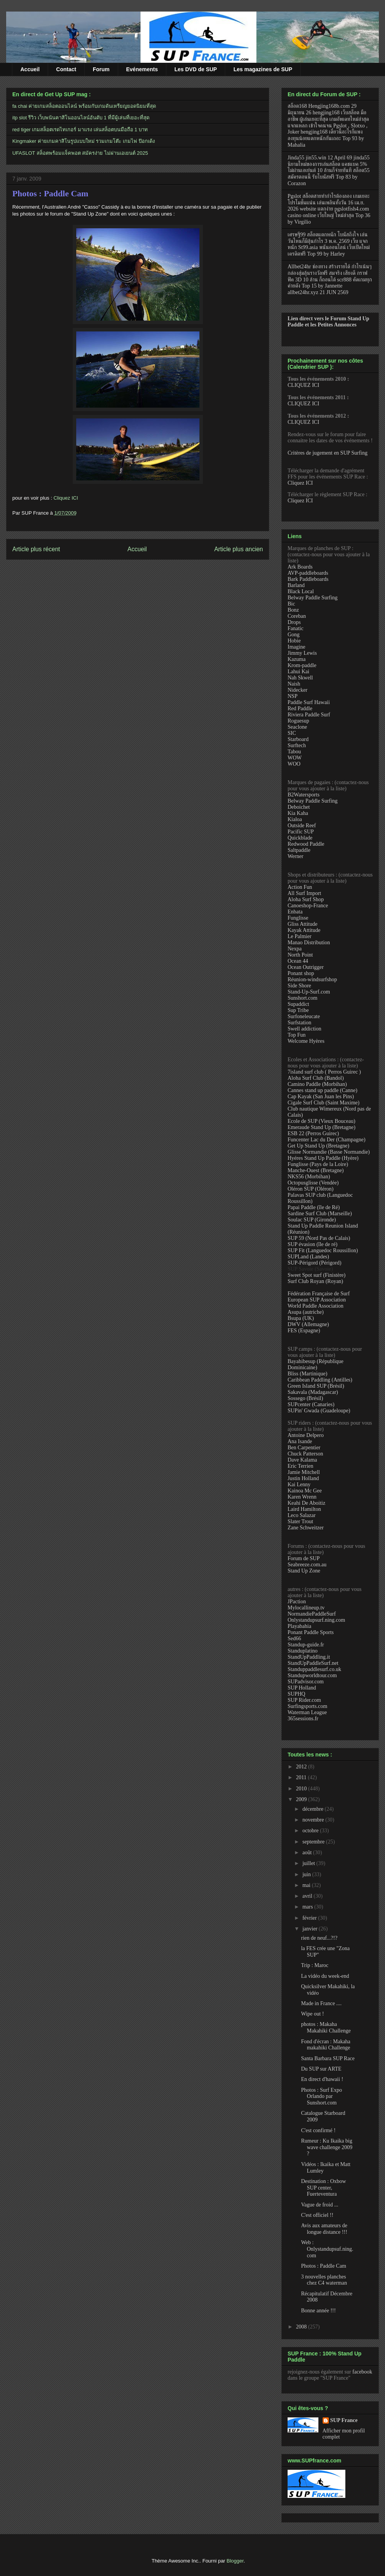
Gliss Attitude (302, 924)
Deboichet (299, 807)
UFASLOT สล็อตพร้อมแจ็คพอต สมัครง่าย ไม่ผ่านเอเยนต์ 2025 (80, 153)
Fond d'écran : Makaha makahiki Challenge (325, 2045)
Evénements (142, 69)
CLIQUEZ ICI (303, 385)
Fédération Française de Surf (319, 1293)
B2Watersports (304, 795)
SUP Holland (302, 1688)
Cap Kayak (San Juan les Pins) (321, 1096)
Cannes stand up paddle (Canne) (322, 1090)
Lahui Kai (298, 671)
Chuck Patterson (305, 1454)
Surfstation (299, 1022)
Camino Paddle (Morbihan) (317, 1084)
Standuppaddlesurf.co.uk (314, 1669)
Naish (294, 684)
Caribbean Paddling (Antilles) (320, 1380)
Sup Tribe (298, 1010)
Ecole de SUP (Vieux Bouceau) (321, 1121)
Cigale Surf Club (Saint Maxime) (324, 1103)
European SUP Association (317, 1300)
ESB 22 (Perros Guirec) (313, 1133)
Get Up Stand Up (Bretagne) (318, 1146)
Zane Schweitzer (306, 1528)
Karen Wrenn (302, 1497)
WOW (295, 758)
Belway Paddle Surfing (313, 598)
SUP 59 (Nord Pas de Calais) (319, 1238)
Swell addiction (304, 1029)
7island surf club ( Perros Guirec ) (324, 1072)
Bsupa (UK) (301, 1318)
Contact (66, 69)
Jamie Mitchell (304, 1472)
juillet (309, 1863)
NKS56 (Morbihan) (309, 1176)
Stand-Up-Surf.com (309, 992)
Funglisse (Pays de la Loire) (318, 1164)
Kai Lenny (299, 1484)
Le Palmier (299, 936)
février (310, 1918)
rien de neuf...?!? (319, 1938)
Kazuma (297, 659)
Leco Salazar (302, 1515)
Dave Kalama (302, 1460)
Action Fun (300, 887)
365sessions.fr (303, 1718)
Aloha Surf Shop (306, 899)
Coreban (297, 616)
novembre (313, 1820)
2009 (302, 1799)
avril (307, 1896)
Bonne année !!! (318, 2310)
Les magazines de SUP (262, 69)
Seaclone (297, 727)
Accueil (30, 69)
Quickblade (300, 838)
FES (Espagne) (304, 1330)
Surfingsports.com (307, 1706)
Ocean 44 (298, 961)
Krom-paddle (302, 665)
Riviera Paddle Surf (309, 715)
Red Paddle (300, 708)
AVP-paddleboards (308, 573)
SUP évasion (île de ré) (312, 1244)
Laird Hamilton (304, 1509)
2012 (302, 1767)
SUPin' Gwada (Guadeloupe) (319, 1410)
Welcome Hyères (306, 1041)
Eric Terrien (300, 1466)
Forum (101, 69)
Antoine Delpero (306, 1435)
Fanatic (295, 628)
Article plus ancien (238, 549)
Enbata (295, 912)
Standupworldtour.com (312, 1675)
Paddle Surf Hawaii (309, 702)
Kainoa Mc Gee (305, 1491)
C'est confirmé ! (318, 2130)
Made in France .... (321, 2003)
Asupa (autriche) (306, 1312)
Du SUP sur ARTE (321, 2069)
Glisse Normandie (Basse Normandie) (329, 1152)
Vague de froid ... (319, 2205)
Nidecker (297, 690)
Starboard (298, 739)
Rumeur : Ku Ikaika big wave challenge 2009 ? (326, 2147)
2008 (302, 2327)
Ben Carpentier (304, 1447)
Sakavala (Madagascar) (313, 1392)
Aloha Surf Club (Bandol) (316, 1078)
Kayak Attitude (304, 930)
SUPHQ (296, 1694)
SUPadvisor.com (306, 1681)
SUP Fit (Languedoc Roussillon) (323, 1250)
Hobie (294, 641)
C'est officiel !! (317, 2215)
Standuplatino (303, 1651)
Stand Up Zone (304, 1571)
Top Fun (297, 1035)
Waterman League (307, 1712)
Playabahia (299, 1626)
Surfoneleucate (304, 1016)
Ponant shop (301, 973)
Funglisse (298, 918)
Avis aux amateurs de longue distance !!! (324, 2229)
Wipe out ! (312, 2014)
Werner (295, 856)
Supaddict (298, 1004)
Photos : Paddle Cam (50, 193)
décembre (313, 1809)
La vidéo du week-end (325, 1976)
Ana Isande (300, 1441)
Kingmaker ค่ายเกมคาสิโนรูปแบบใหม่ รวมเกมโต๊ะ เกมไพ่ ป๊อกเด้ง (83, 141)
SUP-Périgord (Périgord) (314, 1263)
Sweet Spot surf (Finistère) (316, 1275)
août (307, 1852)
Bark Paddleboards (308, 579)
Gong (294, 634)
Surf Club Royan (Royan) (315, 1281)
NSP (293, 696)
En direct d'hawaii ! (322, 2079)
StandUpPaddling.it (309, 1657)
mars (308, 1907)
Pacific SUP (301, 832)
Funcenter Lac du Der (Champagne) (326, 1139)
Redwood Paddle (306, 844)
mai (307, 1885)
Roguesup (298, 721)
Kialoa (295, 819)
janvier (310, 1929)
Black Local (301, 591)
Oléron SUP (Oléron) (310, 1189)
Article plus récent (36, 549)
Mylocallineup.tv (306, 1608)
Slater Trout (300, 1521)
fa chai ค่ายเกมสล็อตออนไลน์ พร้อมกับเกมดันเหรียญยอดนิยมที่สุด (84, 106)
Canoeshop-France (308, 905)
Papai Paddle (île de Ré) (314, 1207)
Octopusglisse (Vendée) (313, 1183)
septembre (314, 1842)
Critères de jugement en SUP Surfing (328, 453)
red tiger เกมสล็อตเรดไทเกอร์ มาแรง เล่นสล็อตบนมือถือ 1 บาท (80, 129)
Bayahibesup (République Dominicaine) (315, 1364)
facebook (362, 2372)
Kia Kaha (298, 813)
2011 (302, 1777)
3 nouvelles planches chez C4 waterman (324, 2280)
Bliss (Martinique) (307, 1374)
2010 (302, 1788)
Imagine (296, 647)
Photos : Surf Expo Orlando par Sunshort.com (321, 2096)
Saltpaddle (299, 850)
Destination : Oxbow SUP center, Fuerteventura (323, 2187)
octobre (311, 1830)
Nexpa (295, 949)
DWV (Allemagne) (308, 1324)
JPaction (297, 1601)
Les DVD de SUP (195, 69)
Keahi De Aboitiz (306, 1503)
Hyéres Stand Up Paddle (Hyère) (323, 1158)
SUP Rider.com (304, 1700)
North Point (300, 955)
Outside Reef (302, 825)
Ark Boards (300, 567)
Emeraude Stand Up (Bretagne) (321, 1127)
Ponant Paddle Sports (311, 1632)
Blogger (235, 2561)
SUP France (344, 2420)
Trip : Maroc (314, 1965)
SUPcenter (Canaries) (311, 1404)
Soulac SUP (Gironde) (312, 1220)
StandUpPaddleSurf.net (313, 1663)
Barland (296, 585)
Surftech (297, 745)
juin (307, 1874)
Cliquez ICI (66, 498)
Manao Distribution (309, 942)
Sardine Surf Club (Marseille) (320, 1213)
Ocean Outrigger (306, 967)
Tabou (294, 751)
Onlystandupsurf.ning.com (316, 1620)
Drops (294, 622)
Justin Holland (303, 1478)
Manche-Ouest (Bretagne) (316, 1170)
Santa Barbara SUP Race (328, 2058)
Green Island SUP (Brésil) (316, 1386)
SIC (292, 733)
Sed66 (294, 1638)
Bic (291, 604)
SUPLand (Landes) (308, 1257)
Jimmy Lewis (302, 653)
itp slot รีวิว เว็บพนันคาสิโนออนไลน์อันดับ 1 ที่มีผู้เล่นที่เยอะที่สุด (80, 117)
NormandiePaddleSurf (312, 1614)
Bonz (293, 610)
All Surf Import (304, 893)
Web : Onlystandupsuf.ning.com (327, 2249)
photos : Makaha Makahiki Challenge (326, 2027)
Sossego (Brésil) (305, 1398)
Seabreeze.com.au (307, 1564)
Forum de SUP (304, 1558)
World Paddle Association (315, 1306)
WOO (294, 764)
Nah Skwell (300, 678)
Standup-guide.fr (306, 1645)
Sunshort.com (302, 998)
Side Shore (299, 986)
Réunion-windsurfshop (312, 979)
